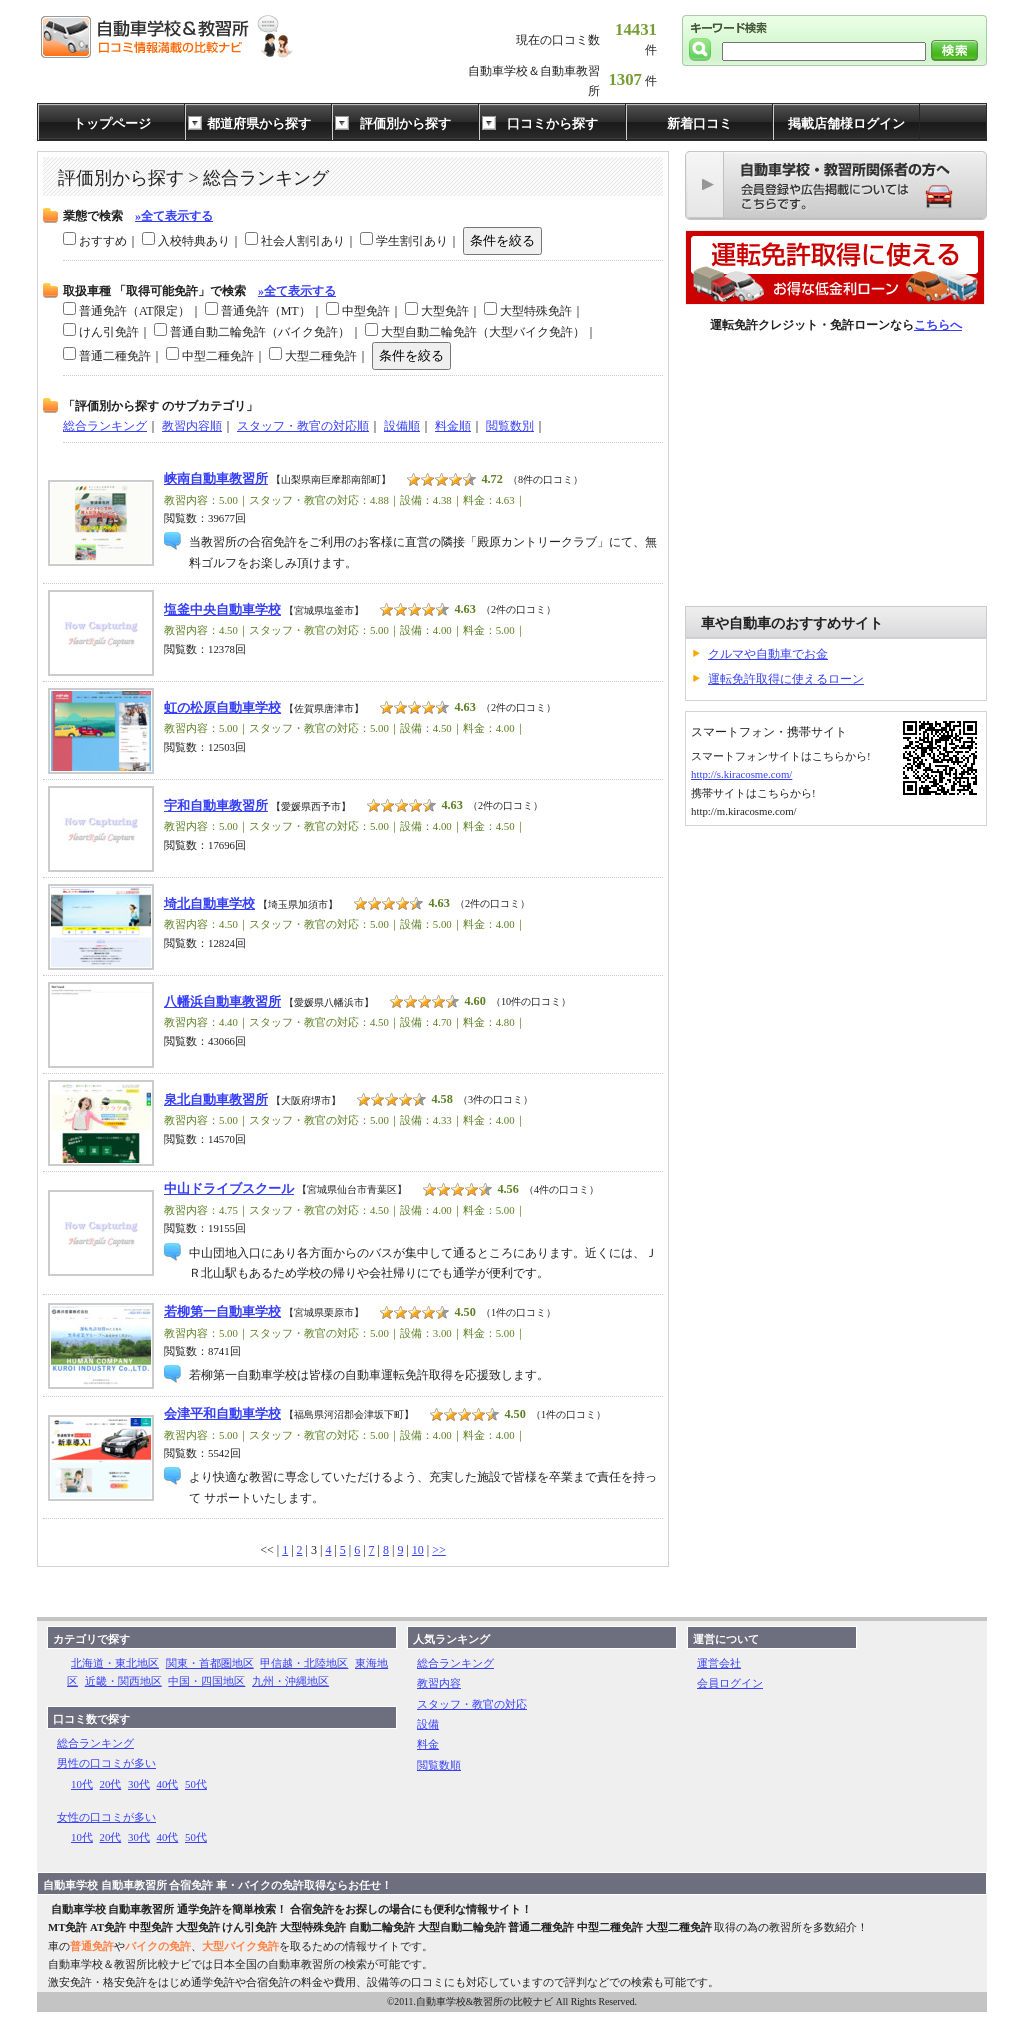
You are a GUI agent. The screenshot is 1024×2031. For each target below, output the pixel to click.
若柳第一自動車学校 (222, 1312)
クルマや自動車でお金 (768, 654)
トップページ (112, 123)
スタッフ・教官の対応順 (303, 426)
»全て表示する (174, 216)
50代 (196, 1784)
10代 (82, 1784)
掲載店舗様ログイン (846, 123)
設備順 (402, 426)
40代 (168, 1784)
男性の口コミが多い (106, 1763)
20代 (111, 1784)
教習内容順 (192, 426)
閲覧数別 (510, 426)
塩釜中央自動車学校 (222, 610)
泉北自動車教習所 (216, 1100)
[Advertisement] (836, 471)
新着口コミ (699, 123)
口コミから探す (552, 123)
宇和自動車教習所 (216, 806)
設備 (428, 1724)
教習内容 (439, 1683)
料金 (428, 1744)
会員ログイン (730, 1683)
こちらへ (938, 325)
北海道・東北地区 (115, 1663)
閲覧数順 (439, 1765)
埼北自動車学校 (209, 904)
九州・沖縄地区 (290, 1681)
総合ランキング (105, 426)
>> (439, 1550)
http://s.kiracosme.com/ (741, 774)
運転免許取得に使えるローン (786, 679)
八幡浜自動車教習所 (222, 1002)
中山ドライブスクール (229, 1189)
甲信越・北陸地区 (304, 1663)
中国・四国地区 (206, 1681)
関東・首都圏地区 (210, 1663)
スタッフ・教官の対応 (472, 1704)
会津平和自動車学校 (222, 1414)
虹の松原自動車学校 (222, 708)
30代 (139, 1784)
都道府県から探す (259, 123)
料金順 (453, 426)
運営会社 (719, 1663)
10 (418, 1550)
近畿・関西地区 (123, 1681)
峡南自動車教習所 (216, 479)
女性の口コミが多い (106, 1817)
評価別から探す (405, 123)
